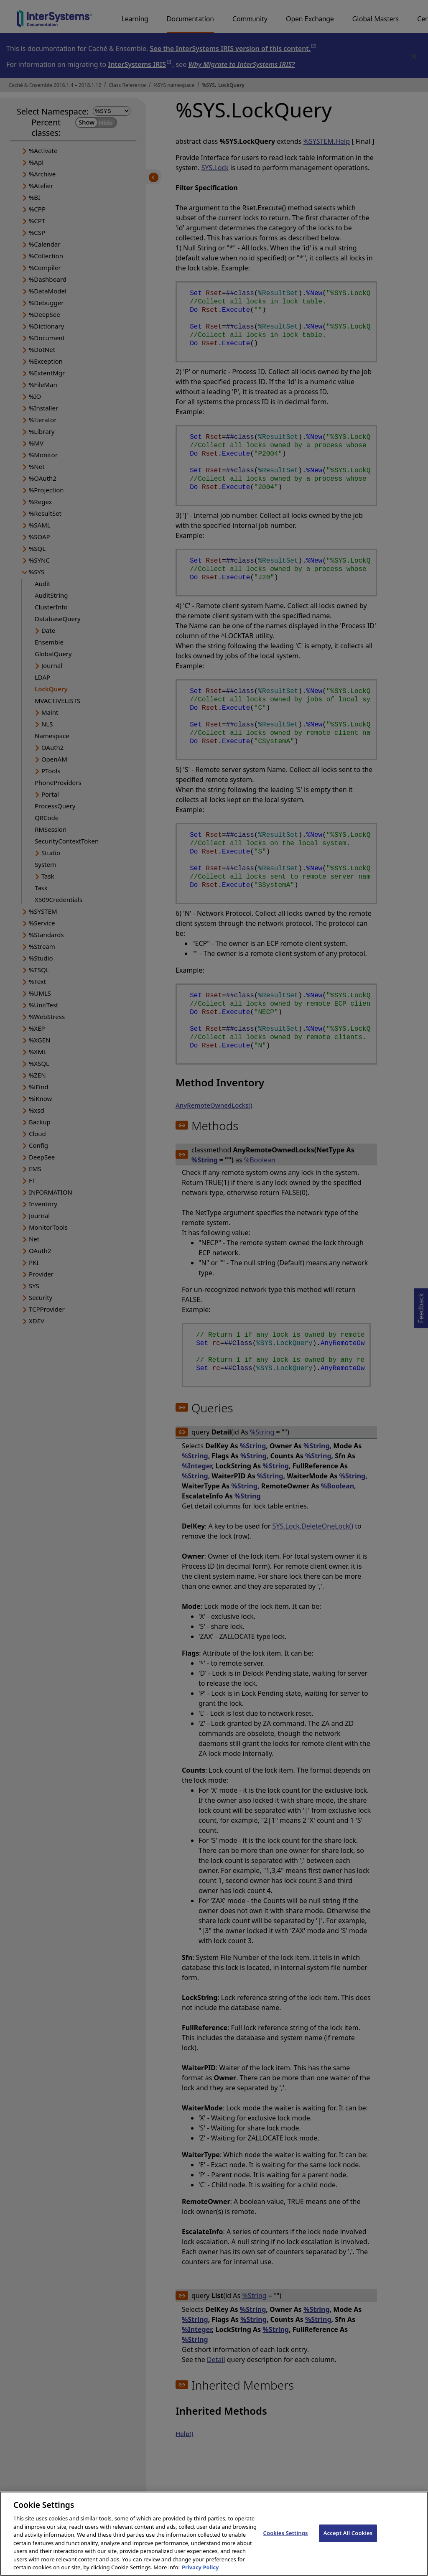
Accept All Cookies (348, 2539)
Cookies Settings (285, 2539)
